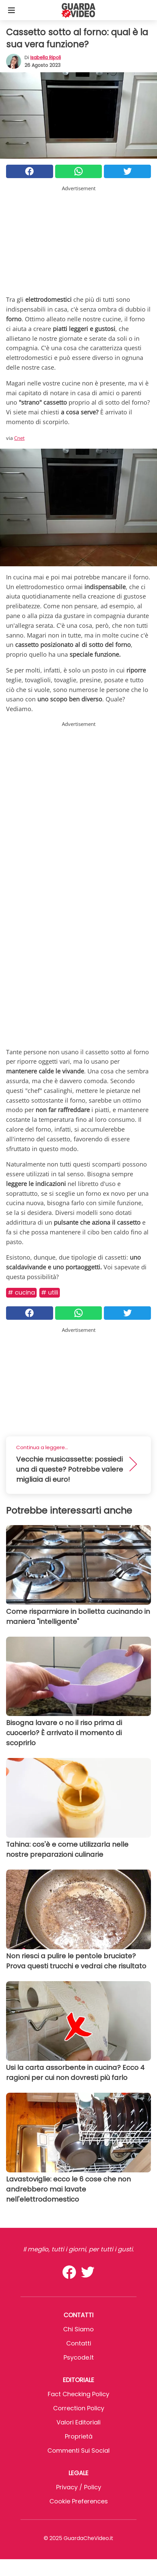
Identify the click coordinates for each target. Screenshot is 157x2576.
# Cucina (21, 1292)
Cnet (19, 438)
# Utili (49, 1292)
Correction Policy (78, 2408)
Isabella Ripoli (45, 57)
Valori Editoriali (78, 2422)
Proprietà (78, 2436)
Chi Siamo (78, 2329)
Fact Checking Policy (78, 2394)
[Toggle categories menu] (11, 10)
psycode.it (79, 2357)
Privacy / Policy (78, 2487)
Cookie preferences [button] (78, 2501)
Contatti (78, 2343)
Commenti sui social (78, 2450)
